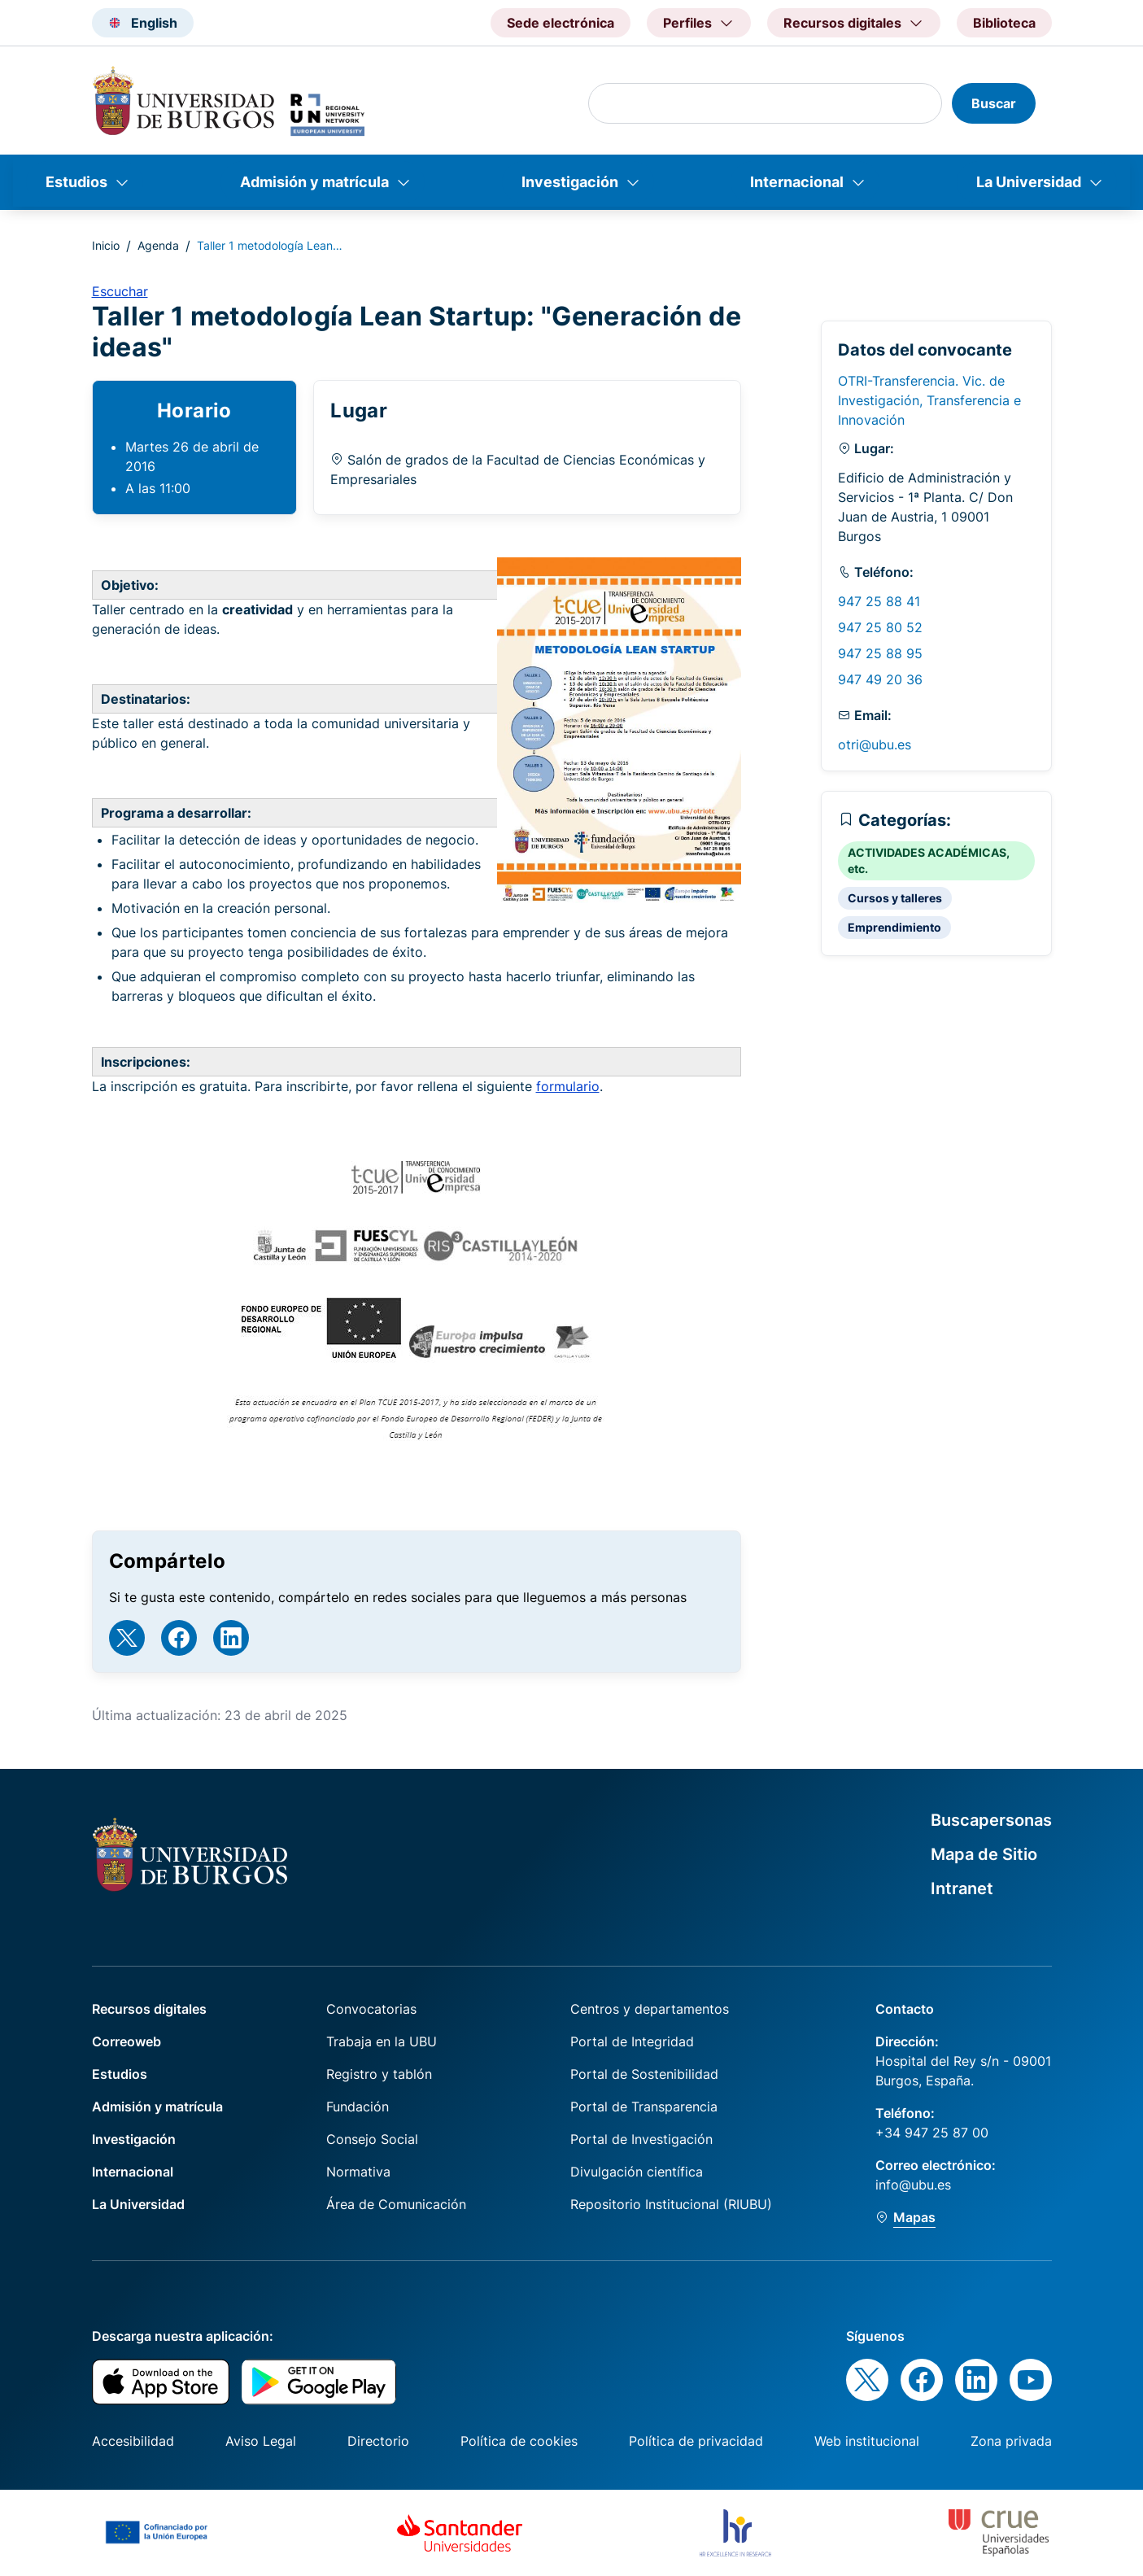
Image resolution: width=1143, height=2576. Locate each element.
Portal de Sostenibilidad (644, 2074)
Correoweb (126, 2041)
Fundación (357, 2106)
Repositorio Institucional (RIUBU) (671, 2204)
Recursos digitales (149, 2009)
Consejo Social (372, 2139)
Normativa (358, 2171)
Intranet (962, 1888)
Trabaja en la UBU (381, 2041)
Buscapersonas (991, 1820)
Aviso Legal (260, 2441)
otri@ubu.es (874, 744)
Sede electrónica (560, 23)
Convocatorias (371, 2009)
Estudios (76, 181)
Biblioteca (1004, 23)
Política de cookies (519, 2441)
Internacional (797, 181)
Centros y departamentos (649, 2009)
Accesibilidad (133, 2441)
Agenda (158, 245)
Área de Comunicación (396, 2204)
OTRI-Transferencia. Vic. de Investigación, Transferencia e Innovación (929, 400)
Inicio (106, 245)
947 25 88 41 (879, 601)
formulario (568, 1086)
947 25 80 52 (880, 627)
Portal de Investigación (641, 2139)
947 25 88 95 (880, 653)
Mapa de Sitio (984, 1854)
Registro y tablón (379, 2074)
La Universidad (1028, 181)
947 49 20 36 (880, 679)
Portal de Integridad (632, 2041)
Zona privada (1011, 2441)
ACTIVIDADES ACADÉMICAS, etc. (929, 860)
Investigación (569, 181)
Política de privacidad (696, 2441)
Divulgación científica (636, 2171)
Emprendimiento (894, 927)
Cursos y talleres (895, 898)
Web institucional (866, 2441)
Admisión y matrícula (314, 181)
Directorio (378, 2441)
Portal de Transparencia (644, 2106)
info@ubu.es (913, 2185)
